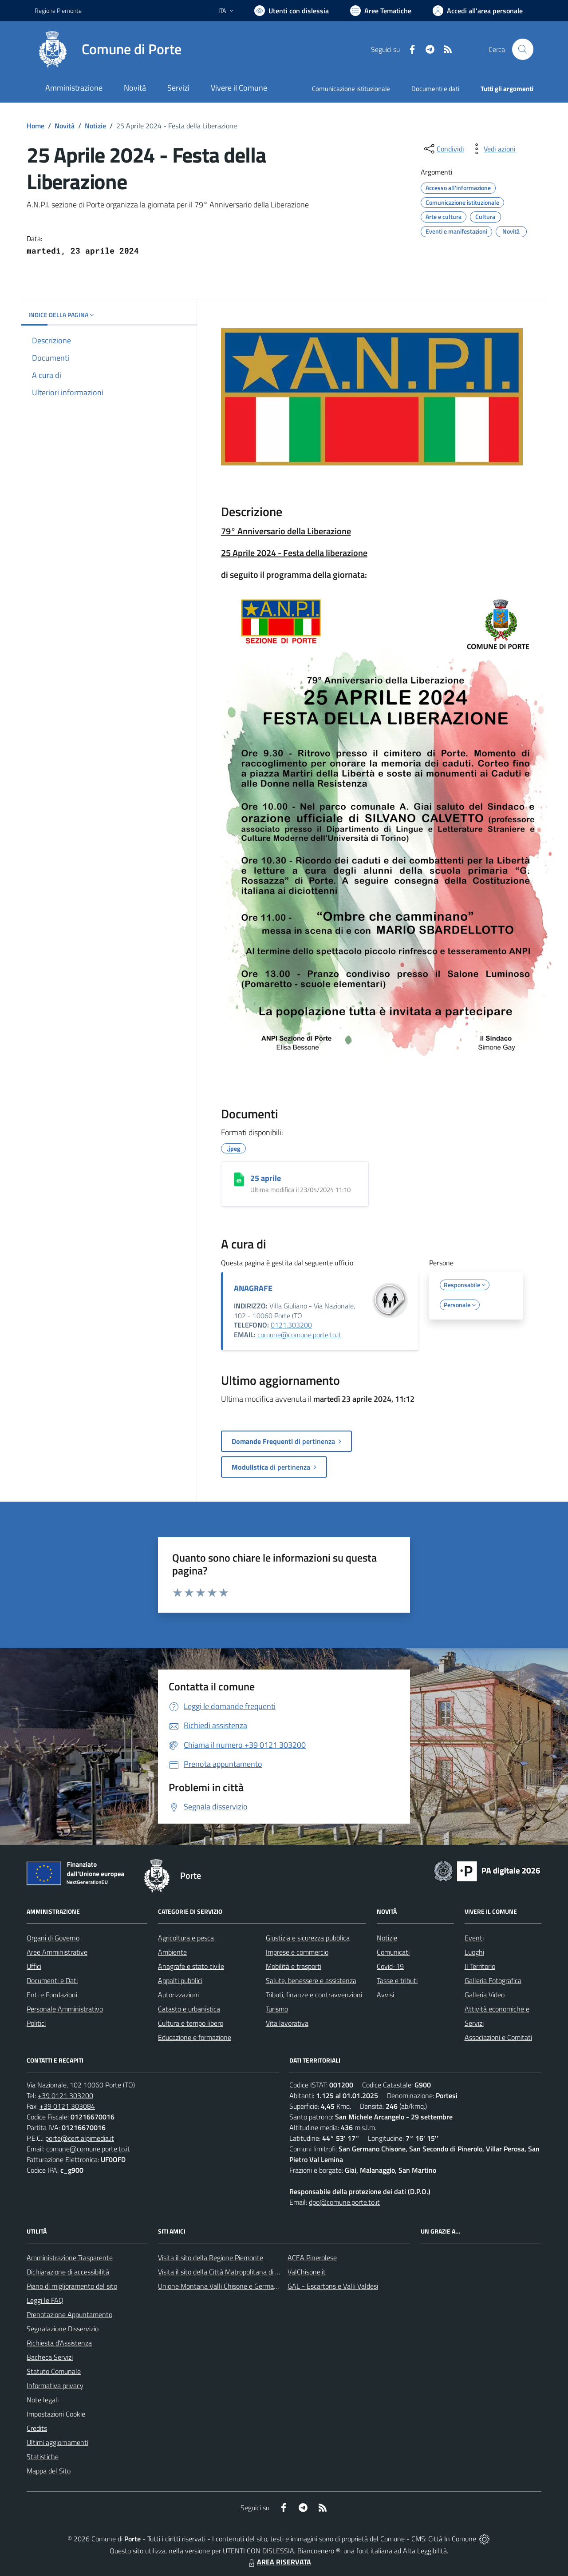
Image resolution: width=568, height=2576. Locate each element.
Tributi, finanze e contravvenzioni (314, 1994)
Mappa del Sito (49, 2470)
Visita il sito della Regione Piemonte (210, 2257)
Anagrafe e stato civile (191, 1966)
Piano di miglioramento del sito (72, 2286)
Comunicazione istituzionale (351, 88)
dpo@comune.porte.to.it (344, 2202)
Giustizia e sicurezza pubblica (308, 1937)
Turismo (277, 2009)
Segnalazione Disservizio (63, 2328)
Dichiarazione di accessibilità (68, 2271)
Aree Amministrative (57, 1952)
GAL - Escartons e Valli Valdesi (333, 2286)
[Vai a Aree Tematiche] (380, 10)
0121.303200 (291, 1325)
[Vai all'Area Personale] (477, 10)
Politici (36, 2023)
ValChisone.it (307, 2271)
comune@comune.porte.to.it (299, 1334)
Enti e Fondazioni (52, 1994)
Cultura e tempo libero (190, 2023)
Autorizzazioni (178, 1994)
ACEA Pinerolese (312, 2257)
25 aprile (265, 1178)
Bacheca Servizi (50, 2357)
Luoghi (474, 1952)
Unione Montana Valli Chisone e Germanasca (224, 2286)
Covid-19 (390, 1966)
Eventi (474, 1937)
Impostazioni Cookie (56, 2414)
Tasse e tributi (397, 1980)
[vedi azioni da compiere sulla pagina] (492, 149)
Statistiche (43, 2456)
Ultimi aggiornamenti (57, 2442)
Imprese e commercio (297, 1952)
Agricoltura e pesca (186, 1937)
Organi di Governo (53, 1937)
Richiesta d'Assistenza (59, 2342)
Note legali (43, 2399)
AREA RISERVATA (278, 2561)
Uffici (34, 1966)
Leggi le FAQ (45, 2300)
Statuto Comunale (54, 2371)
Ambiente (172, 1952)
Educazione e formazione (194, 2037)
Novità (65, 125)
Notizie (95, 125)
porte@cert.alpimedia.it (79, 2138)
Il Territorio (480, 1966)
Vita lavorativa (287, 2023)
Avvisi (385, 1994)
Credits (37, 2428)
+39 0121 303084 (67, 2106)
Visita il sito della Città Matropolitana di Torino (225, 2271)
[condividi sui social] (443, 149)
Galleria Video (485, 1994)
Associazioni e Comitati (498, 2037)
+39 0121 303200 (65, 2095)
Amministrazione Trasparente (70, 2257)
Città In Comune (452, 2538)
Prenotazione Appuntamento (69, 2314)
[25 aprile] (239, 1179)
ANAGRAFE (253, 1288)
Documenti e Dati (52, 1980)
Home (35, 125)
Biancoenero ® (318, 2550)
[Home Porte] (108, 49)
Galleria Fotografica (493, 1980)
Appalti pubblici (180, 1980)
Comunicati (393, 1952)
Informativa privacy (55, 2385)
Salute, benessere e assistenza (311, 1980)
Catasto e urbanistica (189, 2009)
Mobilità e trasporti (293, 1966)
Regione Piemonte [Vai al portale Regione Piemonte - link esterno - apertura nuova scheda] (58, 10)
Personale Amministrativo (65, 2009)
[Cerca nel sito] (522, 49)
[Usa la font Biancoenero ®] (291, 10)
